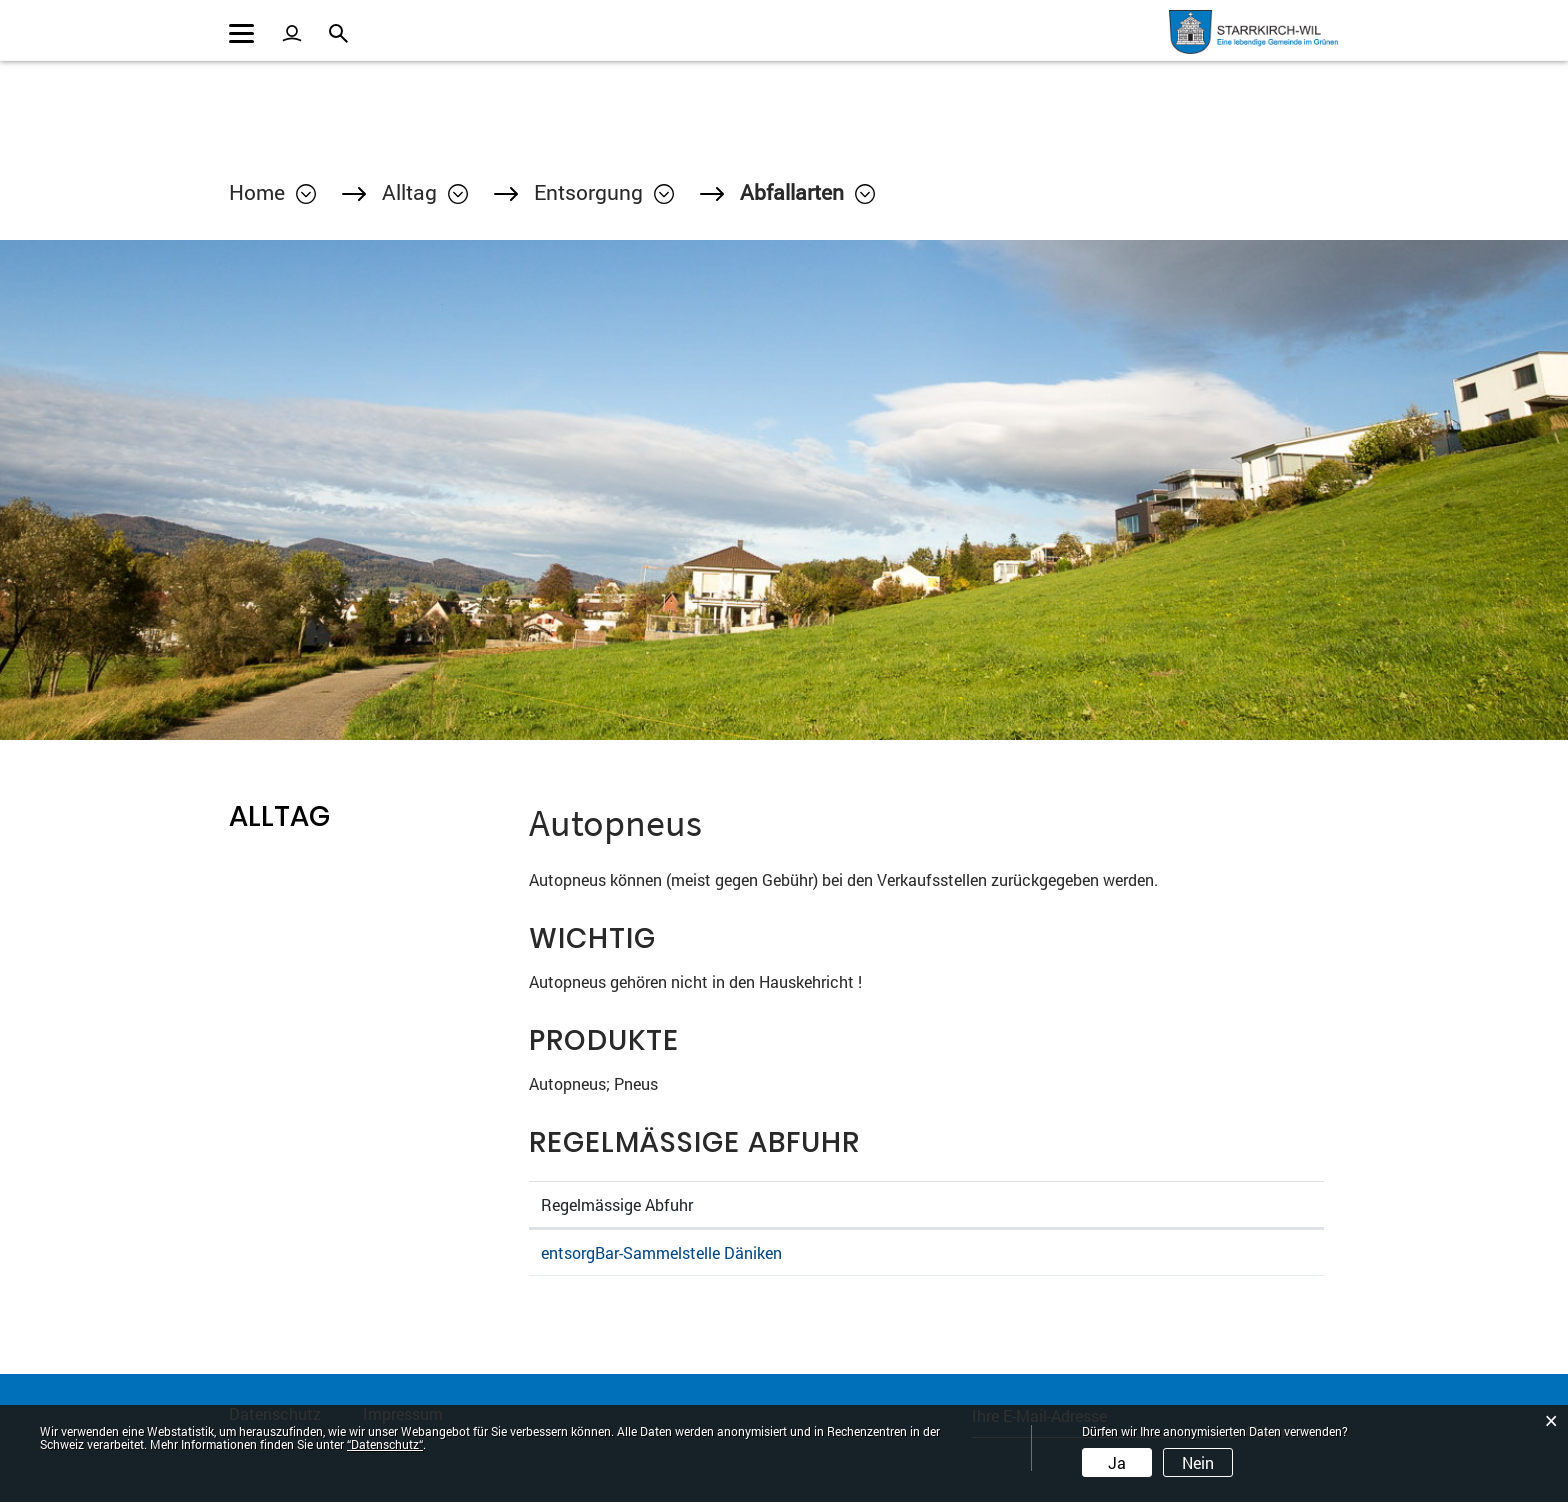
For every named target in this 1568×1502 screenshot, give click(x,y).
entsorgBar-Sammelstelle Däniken (661, 1252)
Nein (1198, 1462)
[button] (425, 192)
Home (257, 192)
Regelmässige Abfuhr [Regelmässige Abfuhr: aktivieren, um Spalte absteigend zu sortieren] (617, 1204)
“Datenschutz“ (385, 1444)
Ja (1117, 1462)
